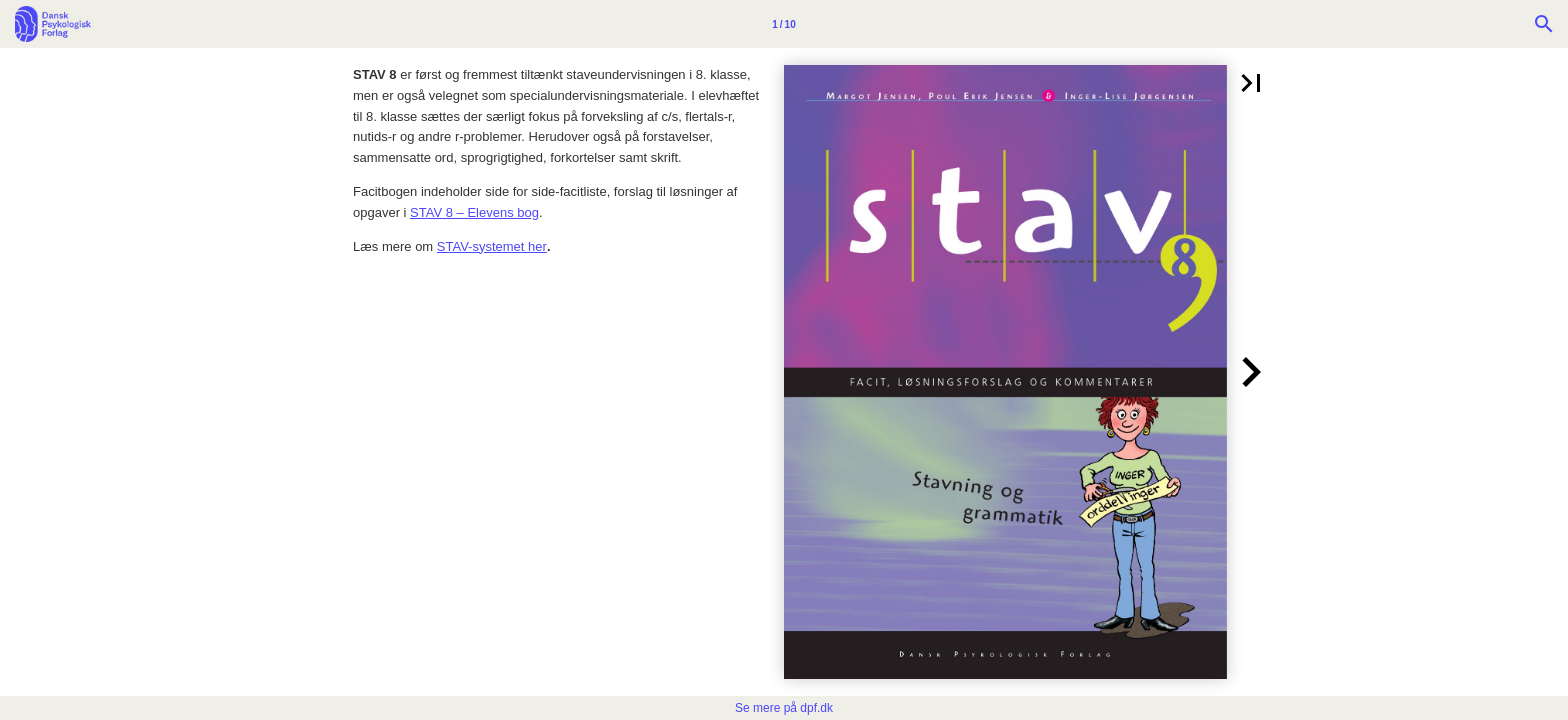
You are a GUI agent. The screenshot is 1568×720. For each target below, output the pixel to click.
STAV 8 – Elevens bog (474, 212)
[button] (1251, 83)
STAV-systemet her (492, 246)
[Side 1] (784, 24)
